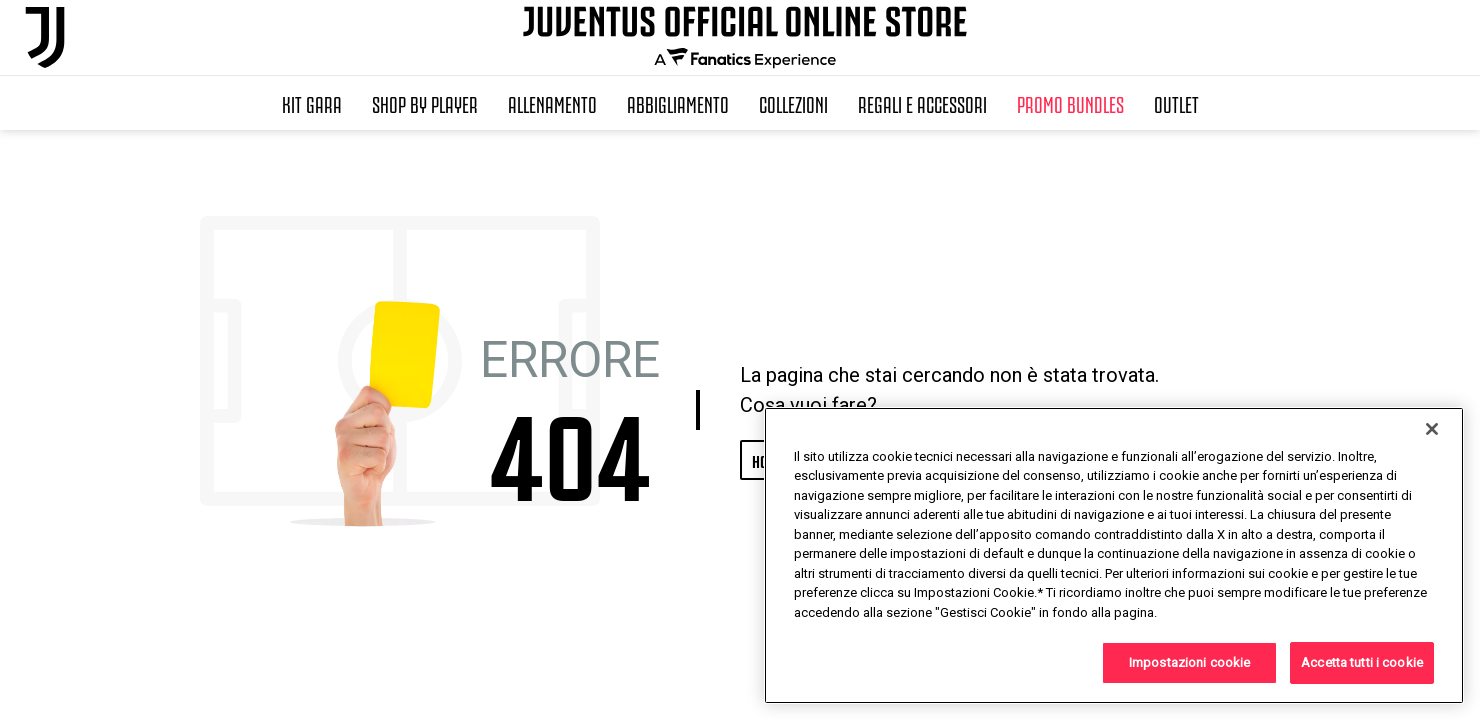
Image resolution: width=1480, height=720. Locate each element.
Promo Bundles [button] (1070, 103)
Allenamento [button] (552, 103)
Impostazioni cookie (1189, 662)
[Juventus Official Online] (45, 37)
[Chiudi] (1432, 429)
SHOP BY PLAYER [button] (425, 103)
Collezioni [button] (793, 103)
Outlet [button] (1176, 103)
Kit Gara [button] (312, 103)
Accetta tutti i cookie (1362, 662)
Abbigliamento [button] (678, 103)
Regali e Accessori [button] (922, 103)
